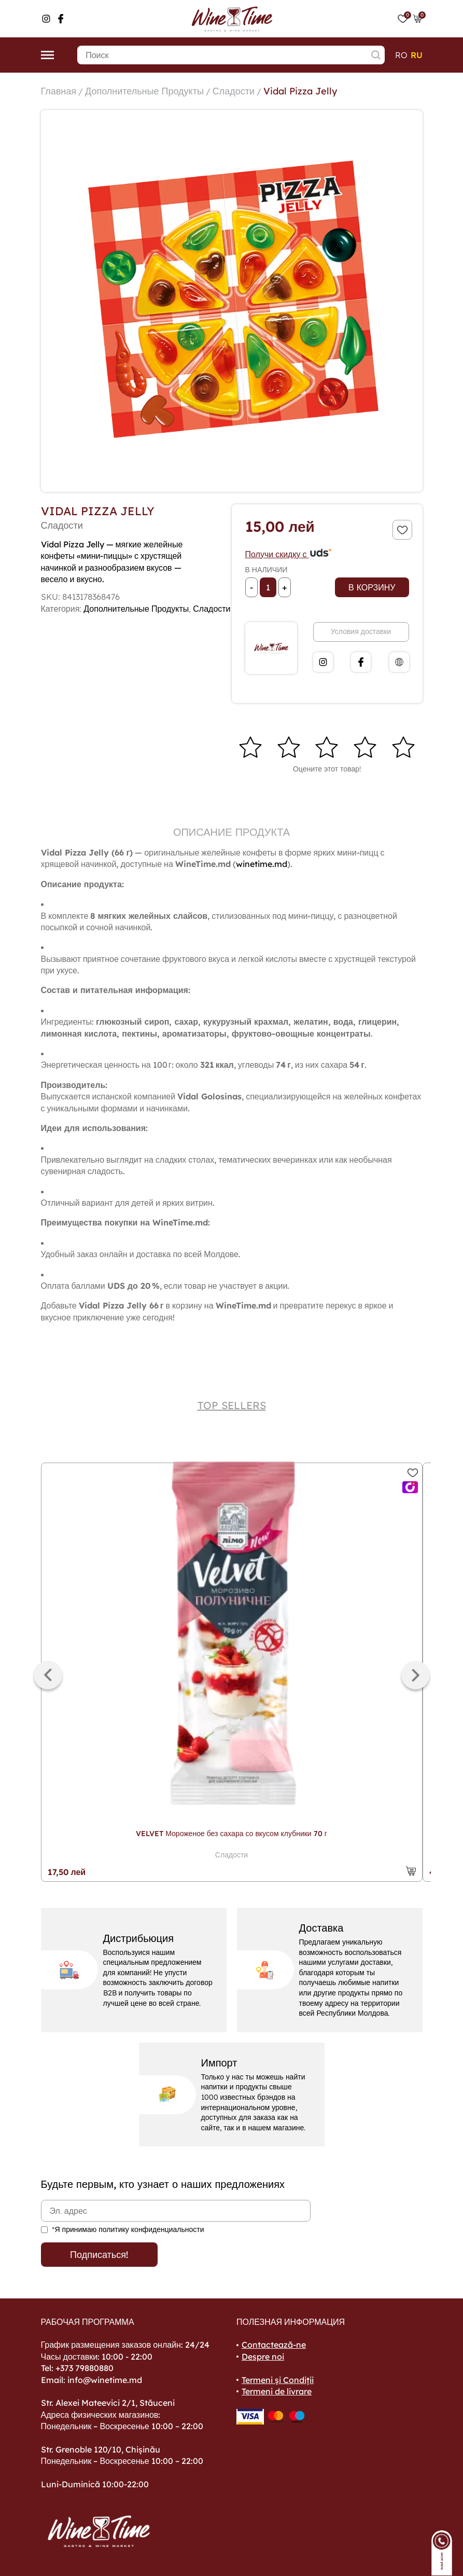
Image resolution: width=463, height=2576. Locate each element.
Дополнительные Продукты (144, 91)
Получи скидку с (288, 554)
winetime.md (261, 864)
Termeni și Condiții (278, 2380)
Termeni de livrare (277, 2391)
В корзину (371, 587)
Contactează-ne (274, 2344)
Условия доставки (361, 631)
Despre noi (263, 2356)
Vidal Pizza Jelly (300, 91)
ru (417, 55)
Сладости (234, 91)
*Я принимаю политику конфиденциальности (128, 2229)
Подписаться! (99, 2255)
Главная (59, 91)
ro (401, 55)
